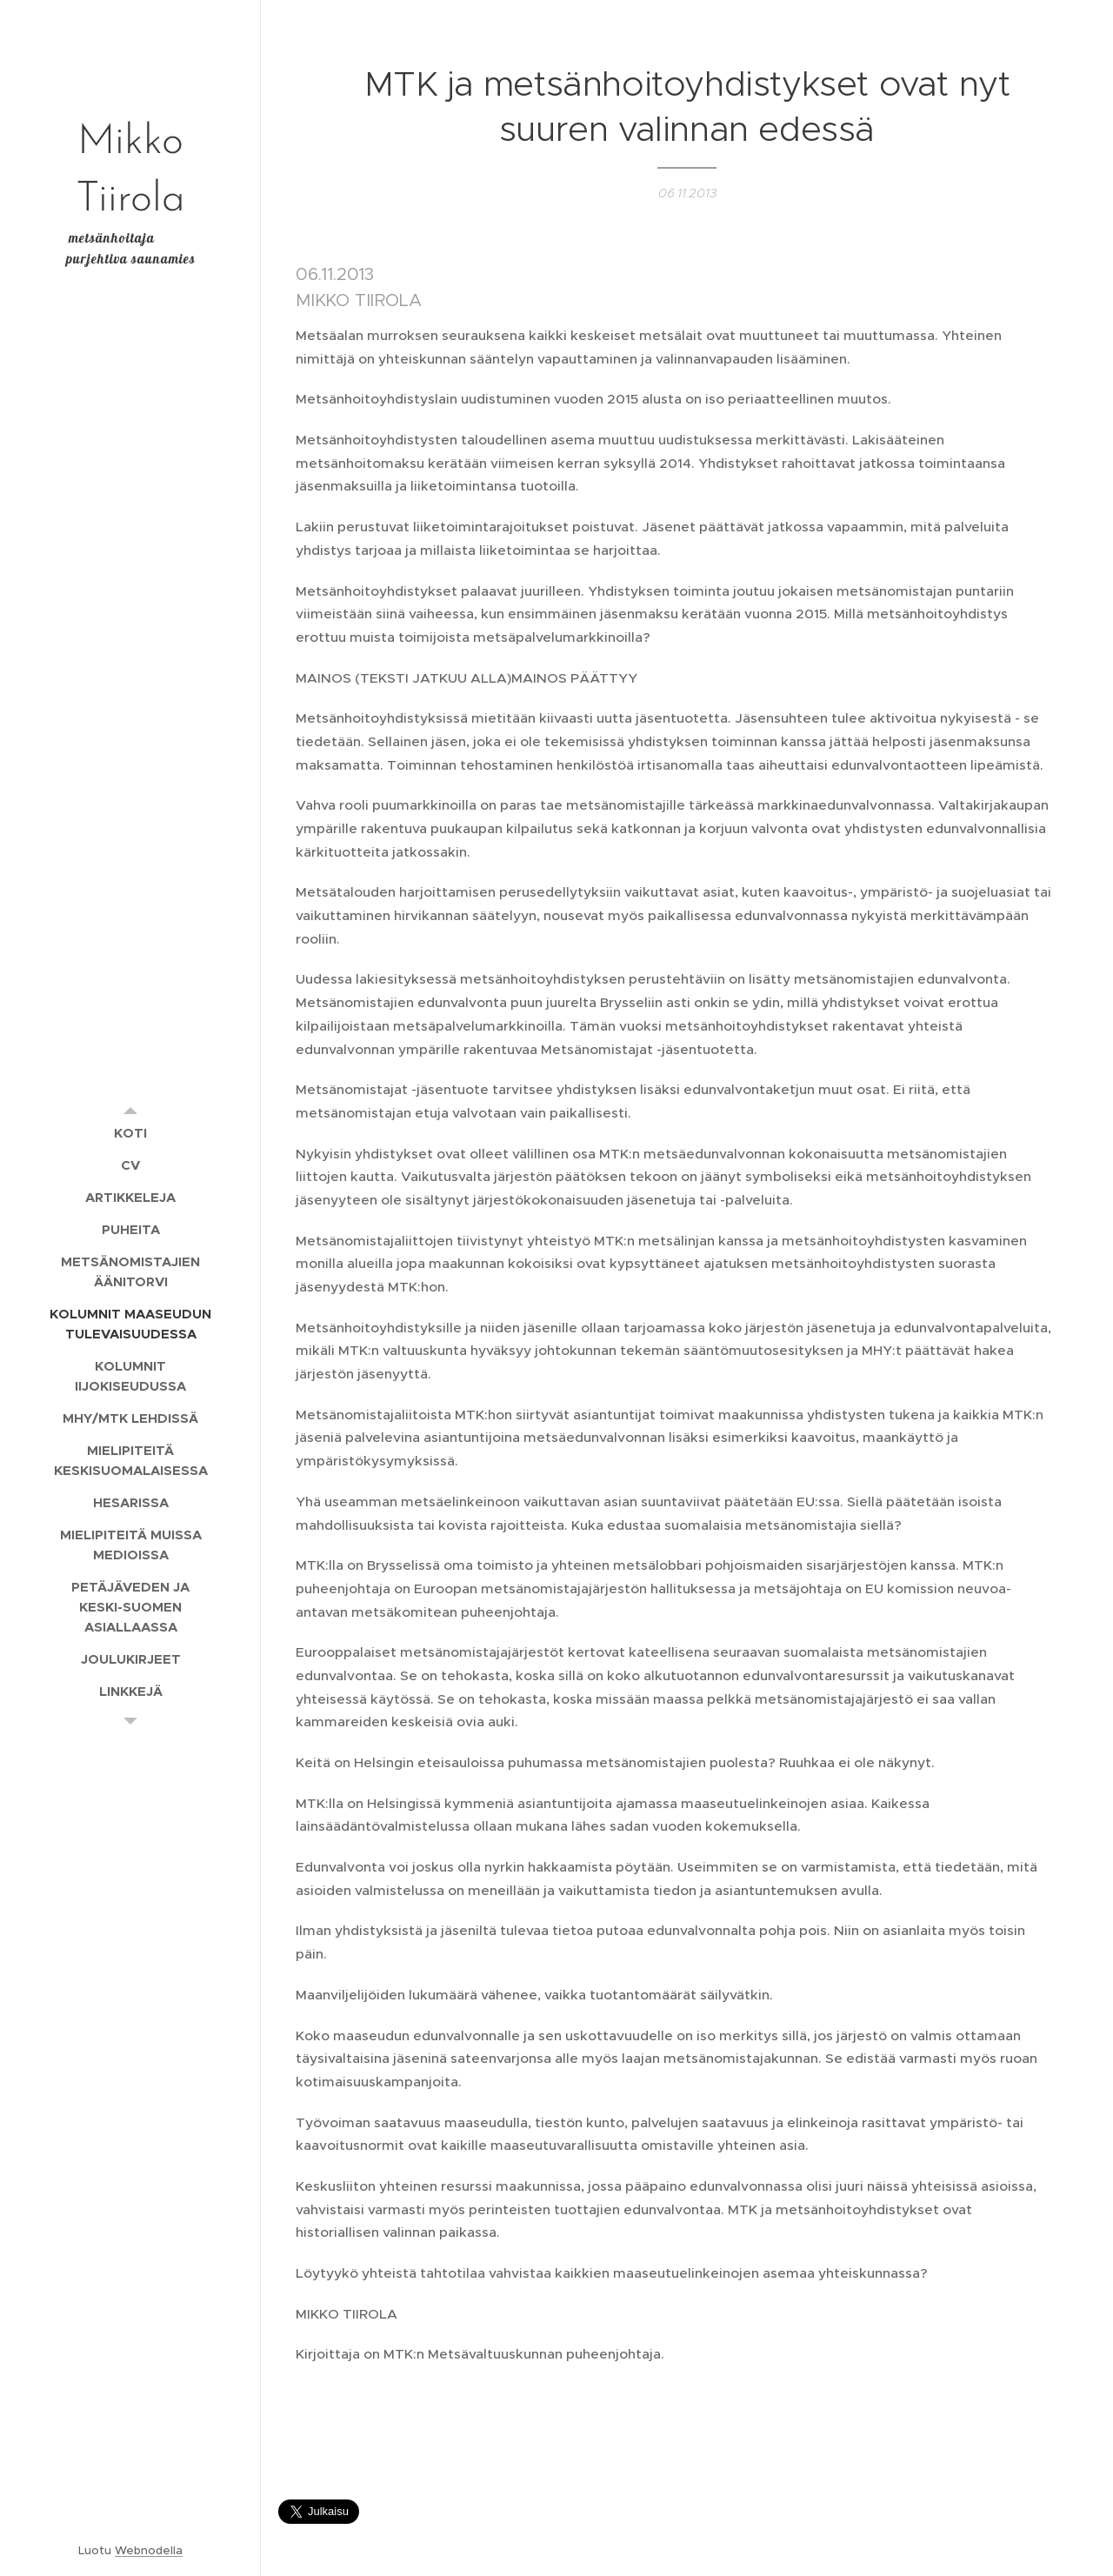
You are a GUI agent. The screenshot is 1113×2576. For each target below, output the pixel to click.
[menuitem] (130, 1133)
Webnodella (149, 2550)
